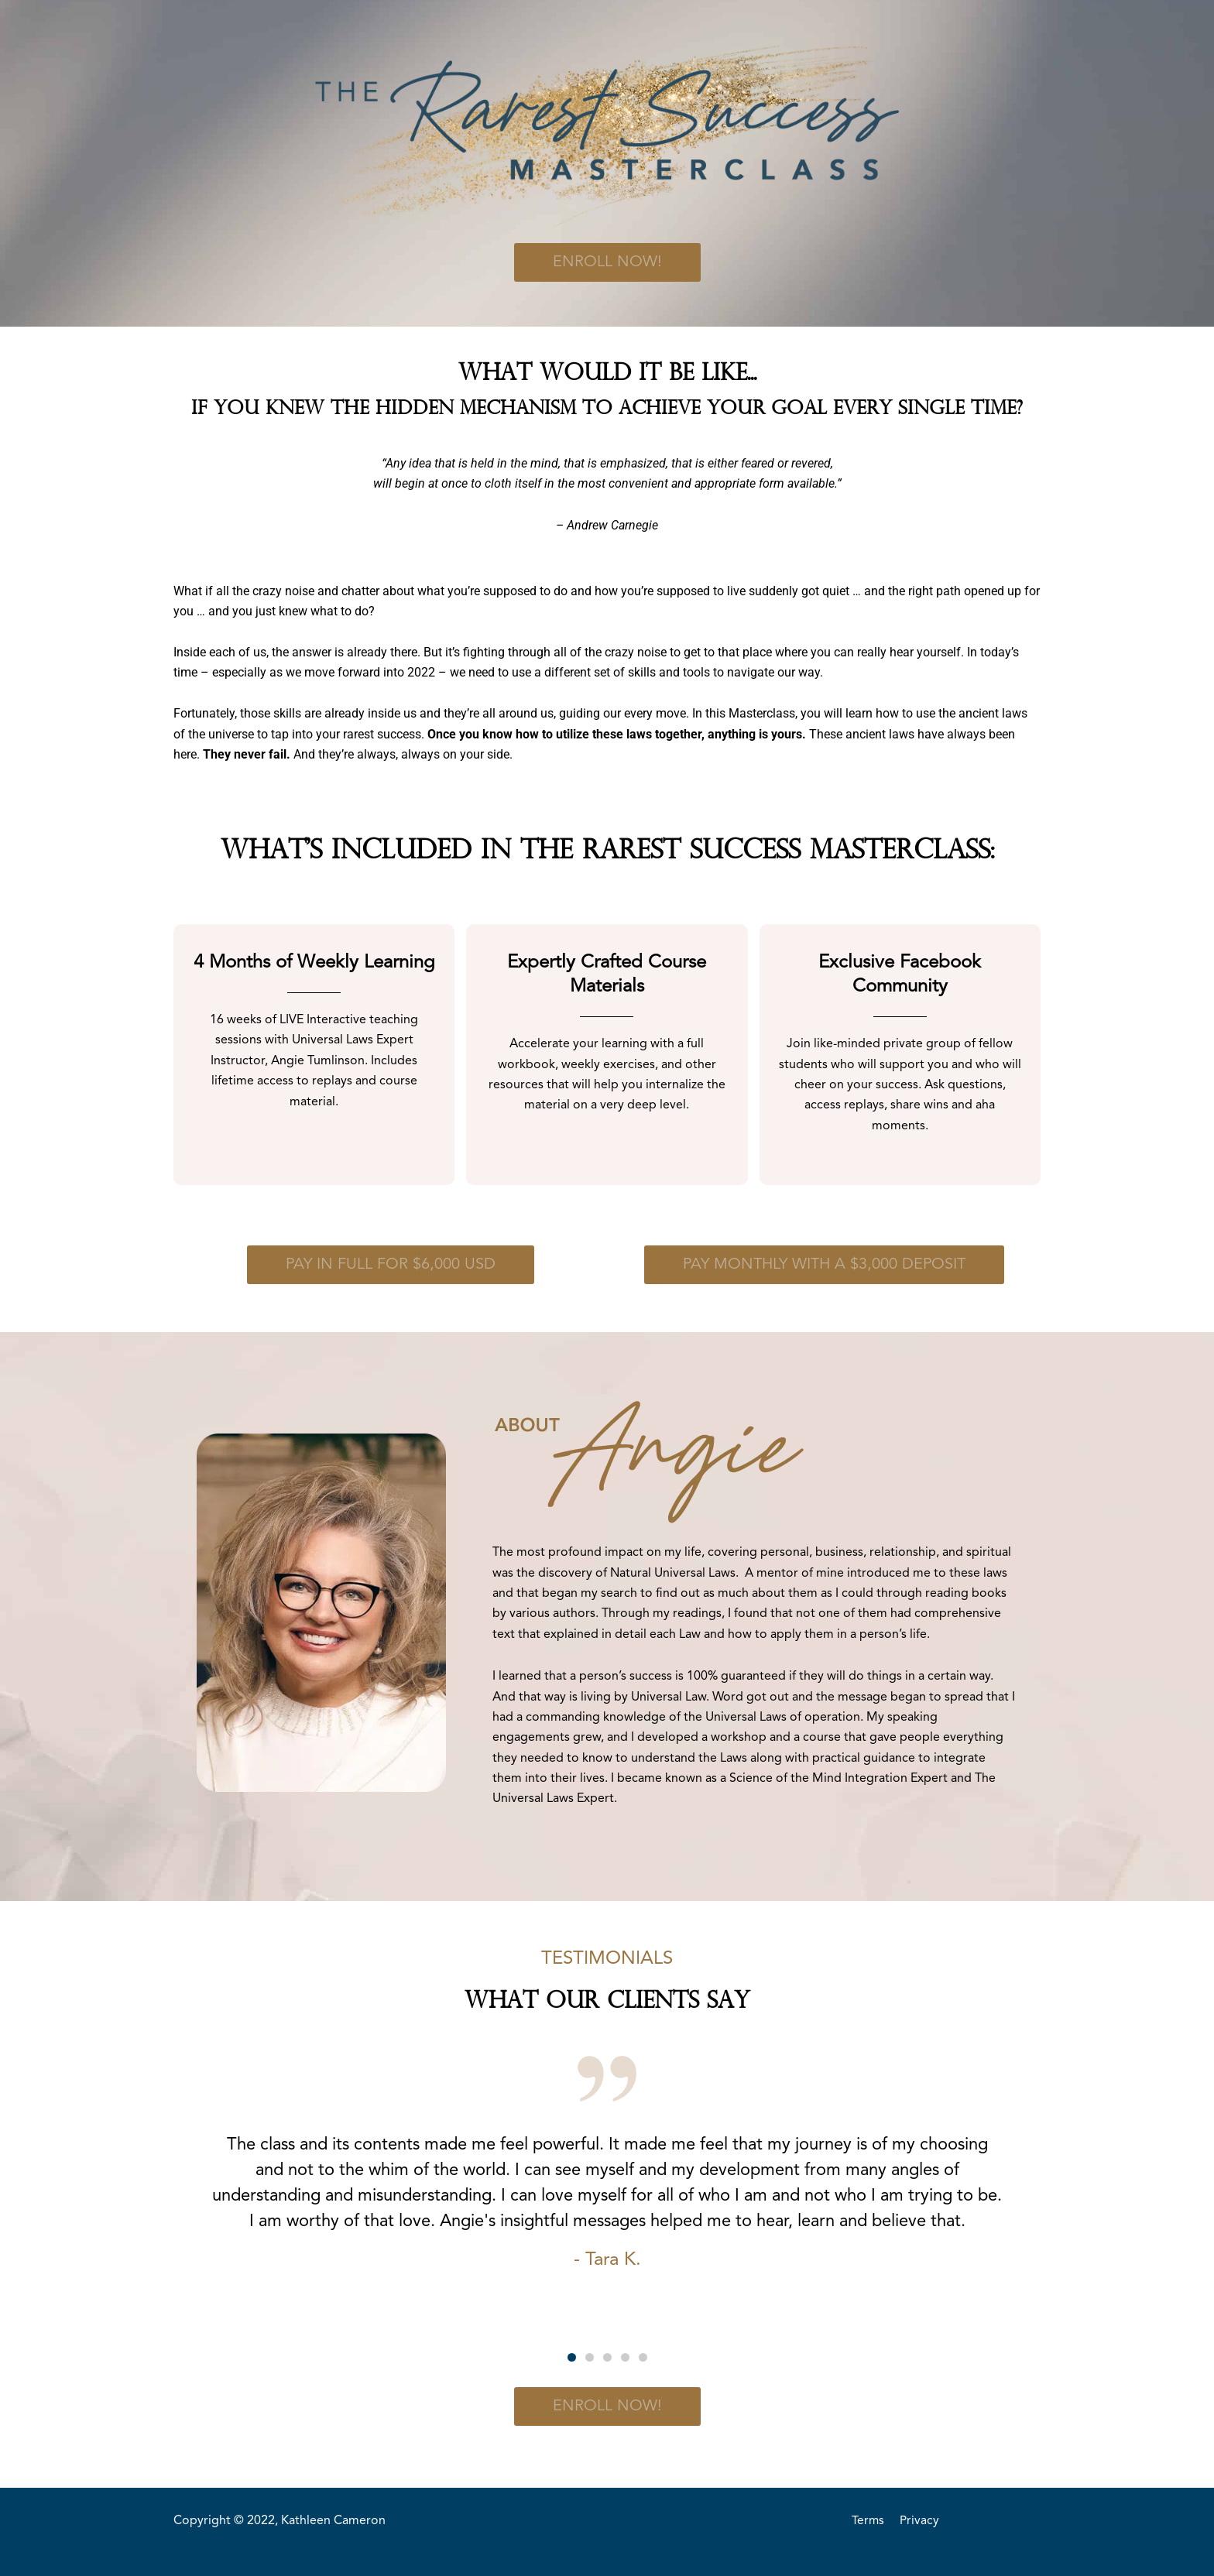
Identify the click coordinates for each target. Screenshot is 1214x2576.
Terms (868, 2521)
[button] (572, 2357)
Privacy (920, 2521)
